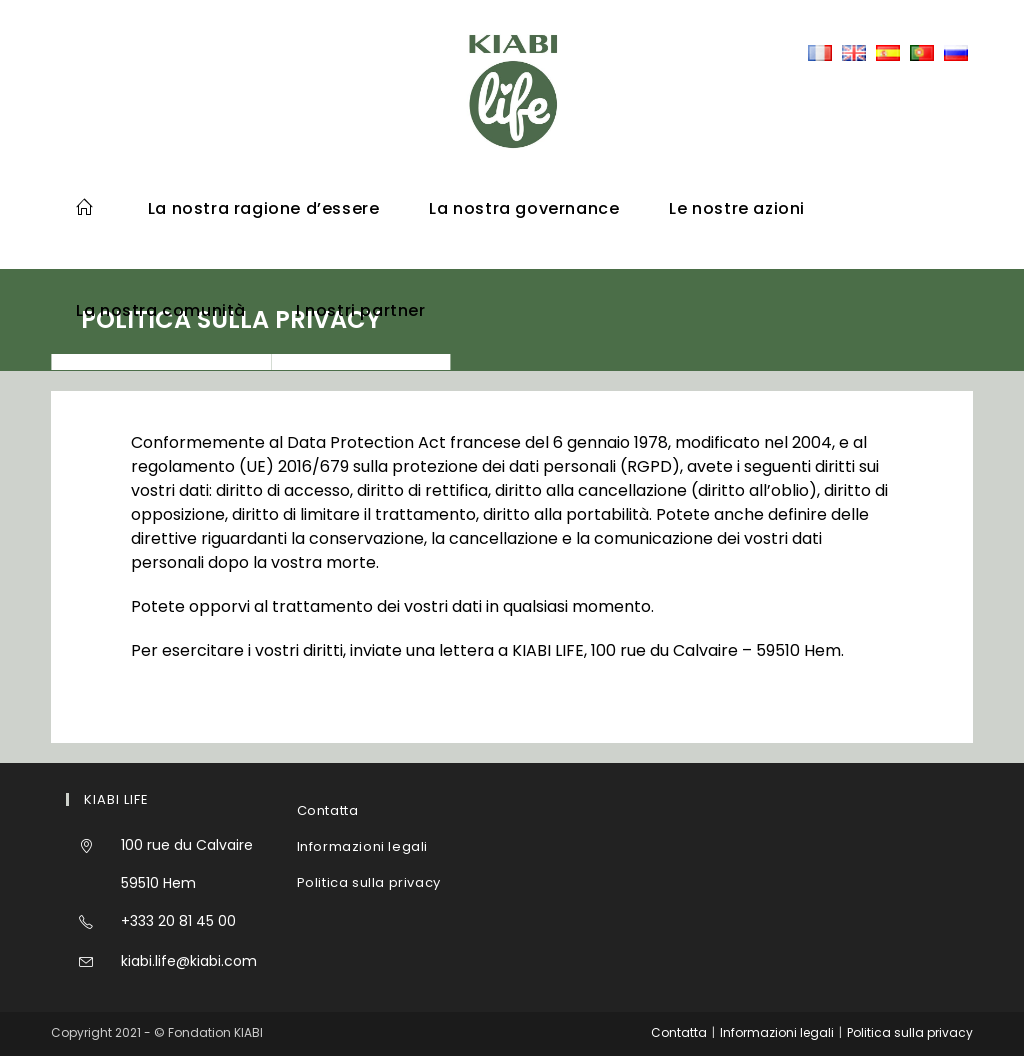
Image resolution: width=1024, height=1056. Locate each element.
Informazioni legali (362, 846)
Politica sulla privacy (369, 882)
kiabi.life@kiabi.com (189, 961)
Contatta (328, 810)
